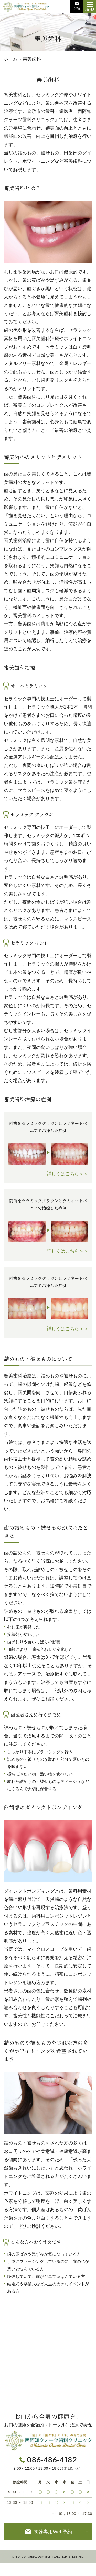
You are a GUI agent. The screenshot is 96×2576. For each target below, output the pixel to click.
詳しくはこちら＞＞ (67, 1173)
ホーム (10, 58)
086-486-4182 (52, 2459)
